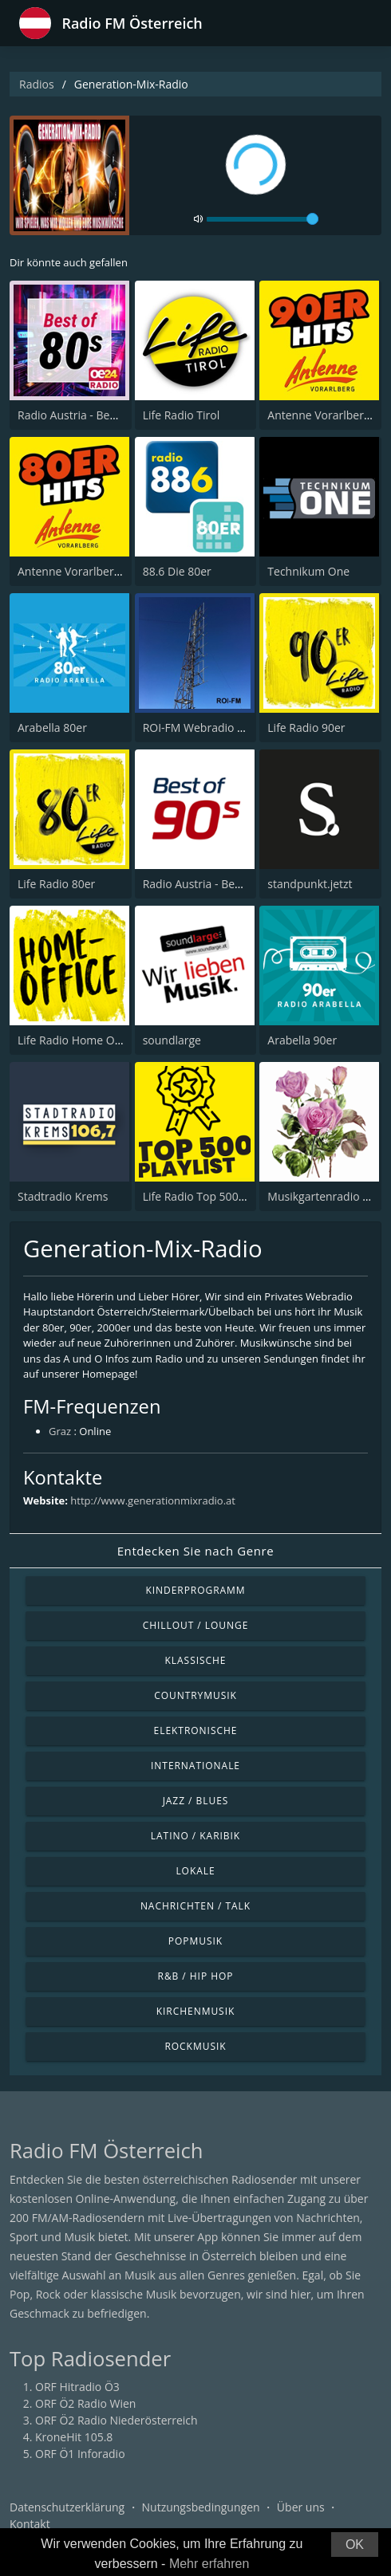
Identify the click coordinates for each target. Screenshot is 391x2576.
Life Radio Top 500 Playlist (210, 1196)
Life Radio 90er (306, 727)
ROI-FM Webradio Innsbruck (216, 727)
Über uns (301, 2507)
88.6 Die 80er (177, 571)
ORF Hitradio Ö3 (77, 2386)
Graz (60, 1431)
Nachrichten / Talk (195, 1906)
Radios (36, 84)
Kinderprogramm (195, 1590)
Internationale (195, 1765)
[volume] (262, 219)
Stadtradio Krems (63, 1196)
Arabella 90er (302, 1040)
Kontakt (30, 2523)
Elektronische (196, 1730)
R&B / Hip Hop (196, 1976)
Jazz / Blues (196, 1800)
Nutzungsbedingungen (201, 2507)
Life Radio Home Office (77, 1040)
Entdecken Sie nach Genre (195, 1551)
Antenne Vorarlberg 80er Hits (94, 571)
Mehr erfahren (209, 2563)
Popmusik (195, 1941)
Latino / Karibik (195, 1836)
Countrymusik (195, 1695)
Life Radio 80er (56, 883)
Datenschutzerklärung (67, 2507)
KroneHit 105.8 (74, 2436)
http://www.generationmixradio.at (152, 1500)
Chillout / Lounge (196, 1625)
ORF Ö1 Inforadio (80, 2453)
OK (355, 2544)
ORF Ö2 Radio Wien (85, 2403)
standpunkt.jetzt (309, 883)
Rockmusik (195, 2046)
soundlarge (172, 1040)
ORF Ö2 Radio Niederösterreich (116, 2420)
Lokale (195, 1871)
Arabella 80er (52, 727)
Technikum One (308, 571)
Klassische (196, 1660)
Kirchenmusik (195, 2011)
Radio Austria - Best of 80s (85, 415)
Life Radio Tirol (181, 415)
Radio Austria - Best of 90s (210, 883)
